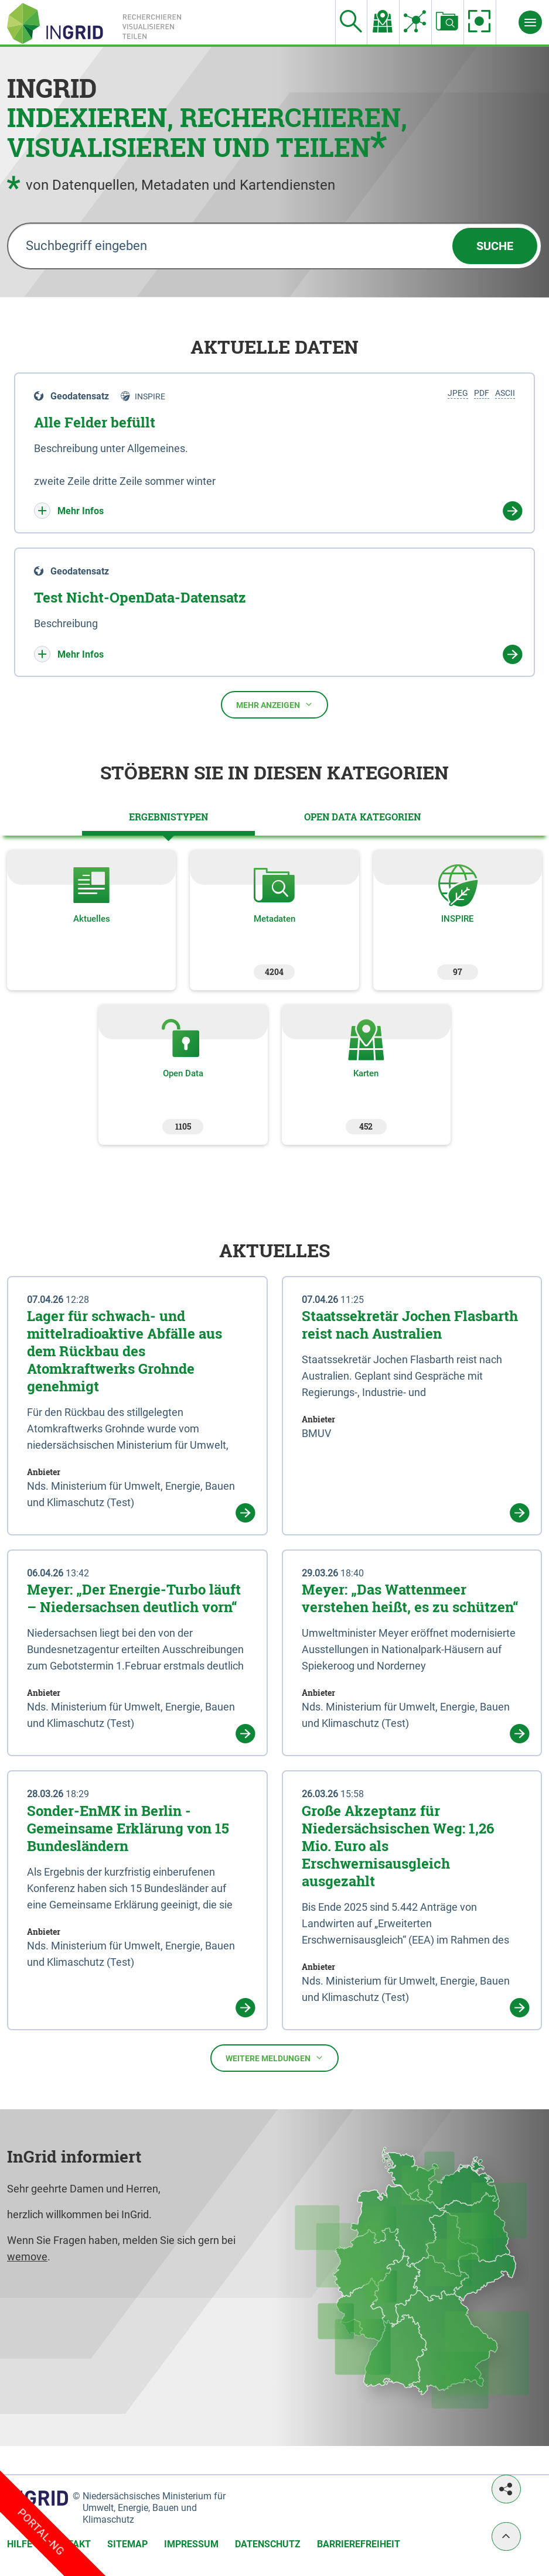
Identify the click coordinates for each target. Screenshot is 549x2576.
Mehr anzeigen (274, 705)
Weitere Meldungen (274, 2058)
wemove (27, 2256)
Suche (494, 246)
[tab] (168, 817)
